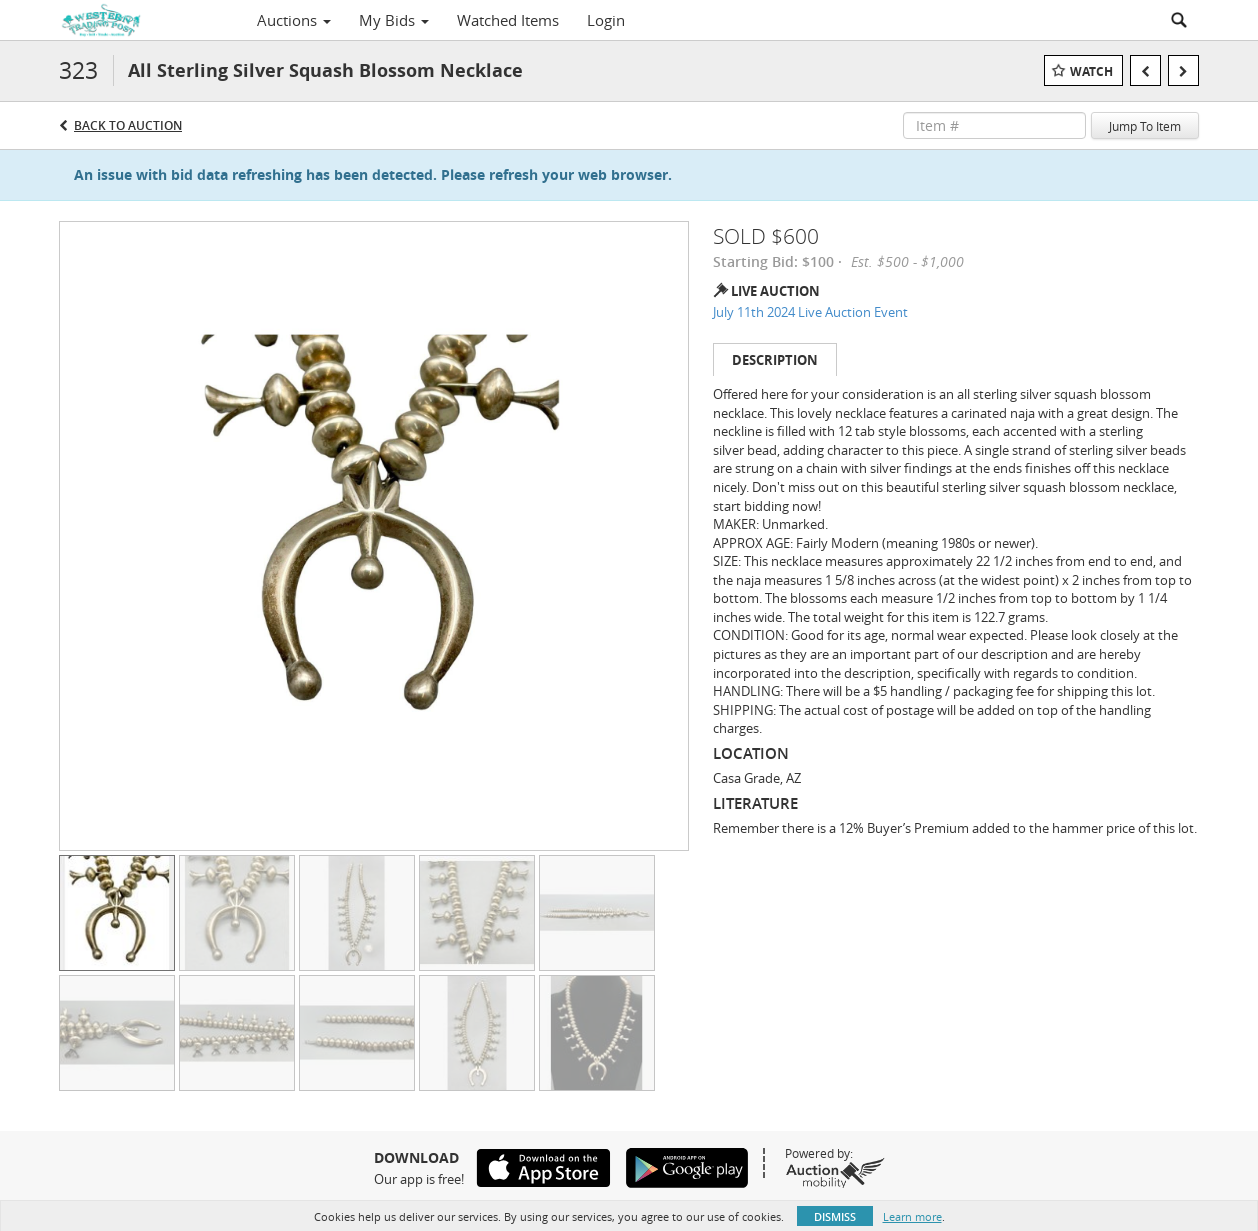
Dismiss (835, 1216)
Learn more (912, 1216)
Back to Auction (128, 125)
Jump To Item (1145, 126)
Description (775, 360)
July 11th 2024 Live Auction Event (810, 312)
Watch (1091, 71)
